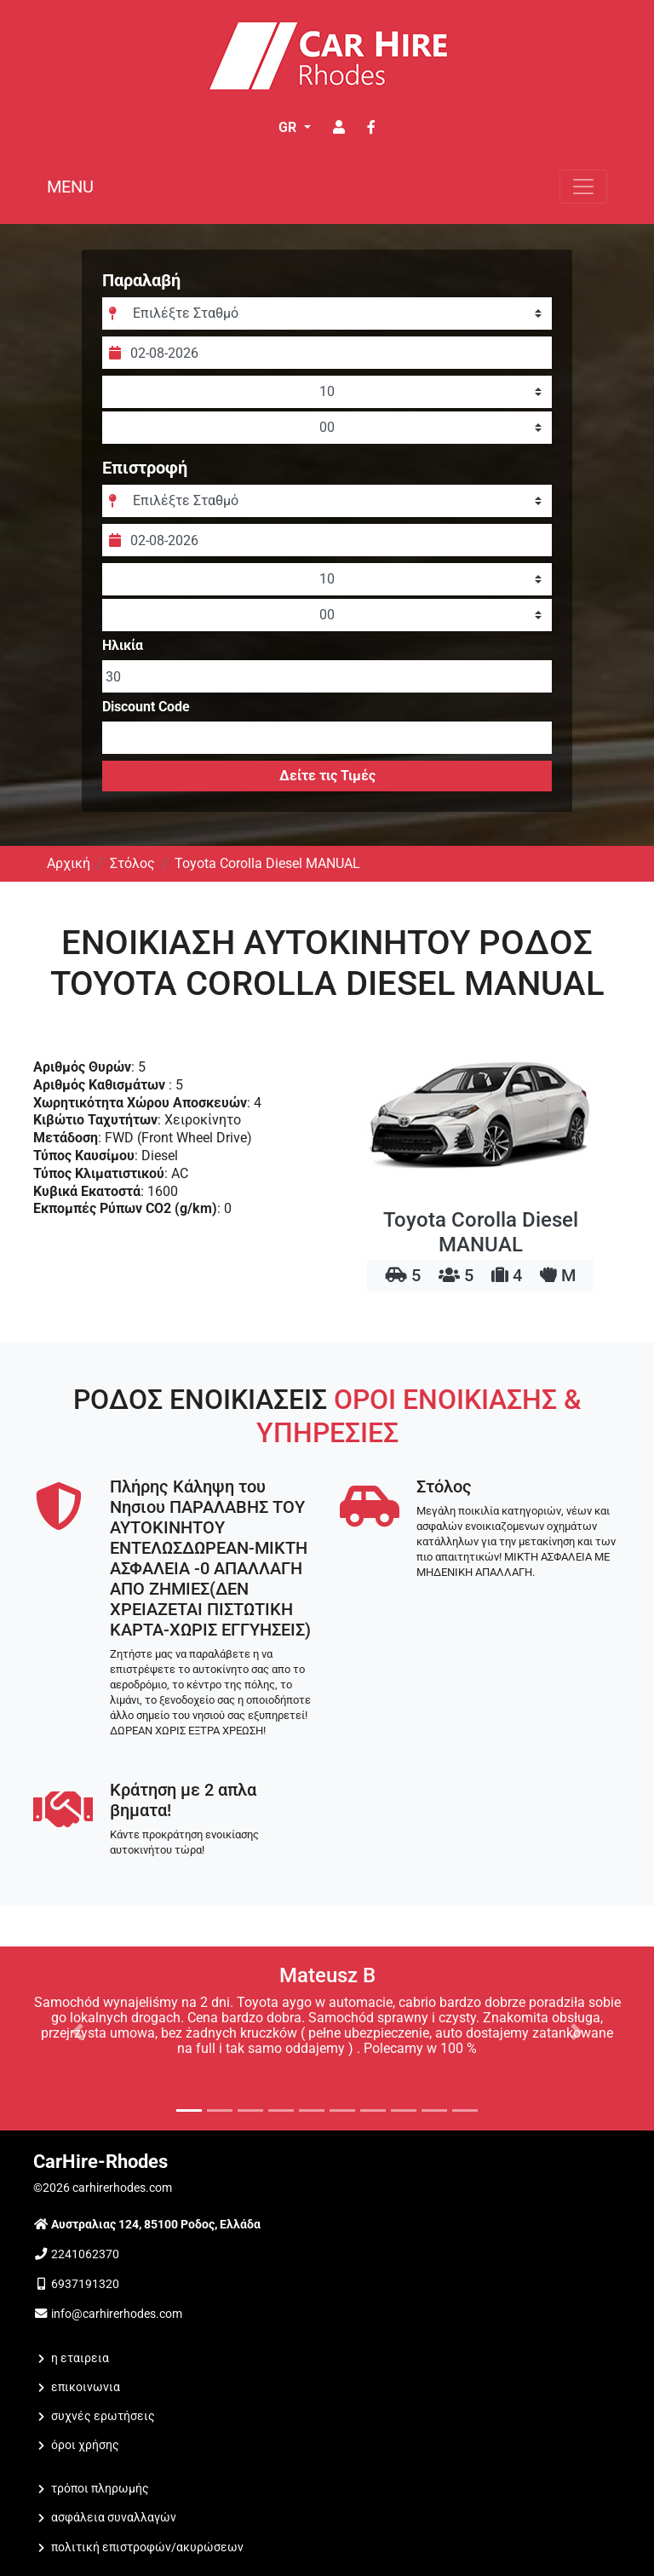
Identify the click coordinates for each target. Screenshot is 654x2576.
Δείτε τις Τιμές (327, 776)
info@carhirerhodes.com (116, 2314)
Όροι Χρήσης (85, 2445)
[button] (77, 2031)
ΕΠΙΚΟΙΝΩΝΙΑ (85, 2387)
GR (289, 127)
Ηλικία (122, 645)
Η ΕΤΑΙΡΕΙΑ (80, 2358)
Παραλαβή (141, 280)
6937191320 (85, 2284)
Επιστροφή (144, 467)
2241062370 (85, 2254)
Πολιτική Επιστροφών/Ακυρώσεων (147, 2547)
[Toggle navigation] (583, 187)
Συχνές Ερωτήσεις (103, 2416)
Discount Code (146, 707)
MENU (70, 186)
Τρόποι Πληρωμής (100, 2488)
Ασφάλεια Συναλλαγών (113, 2517)
